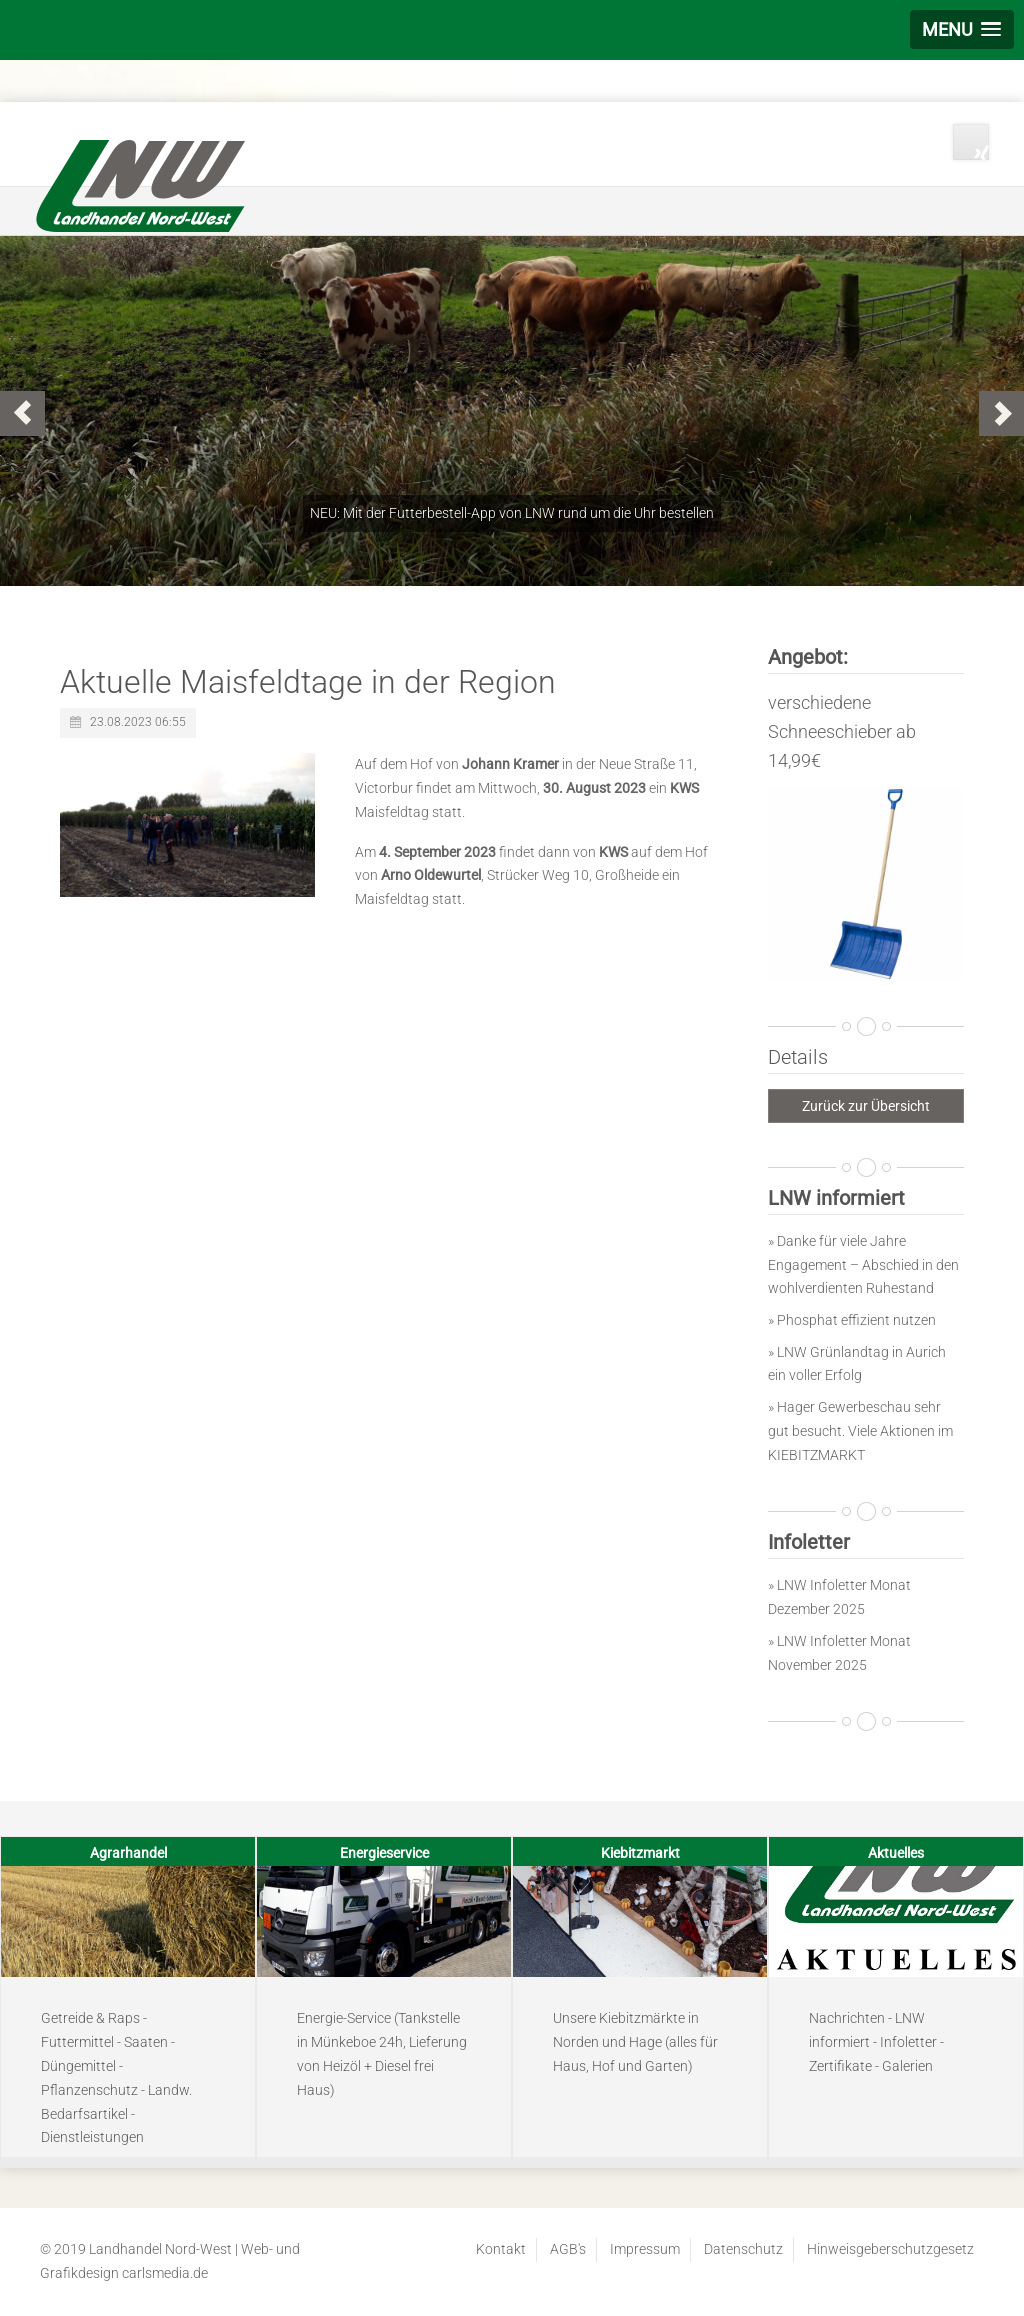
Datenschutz (743, 2249)
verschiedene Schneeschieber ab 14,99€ (842, 731)
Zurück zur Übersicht (866, 1106)
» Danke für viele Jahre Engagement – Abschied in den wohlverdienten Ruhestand (863, 1265)
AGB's (568, 2249)
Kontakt (501, 2249)
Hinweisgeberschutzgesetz (890, 2249)
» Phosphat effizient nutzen (852, 1320)
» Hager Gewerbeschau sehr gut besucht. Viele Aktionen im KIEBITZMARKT (860, 1431)
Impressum (645, 2249)
